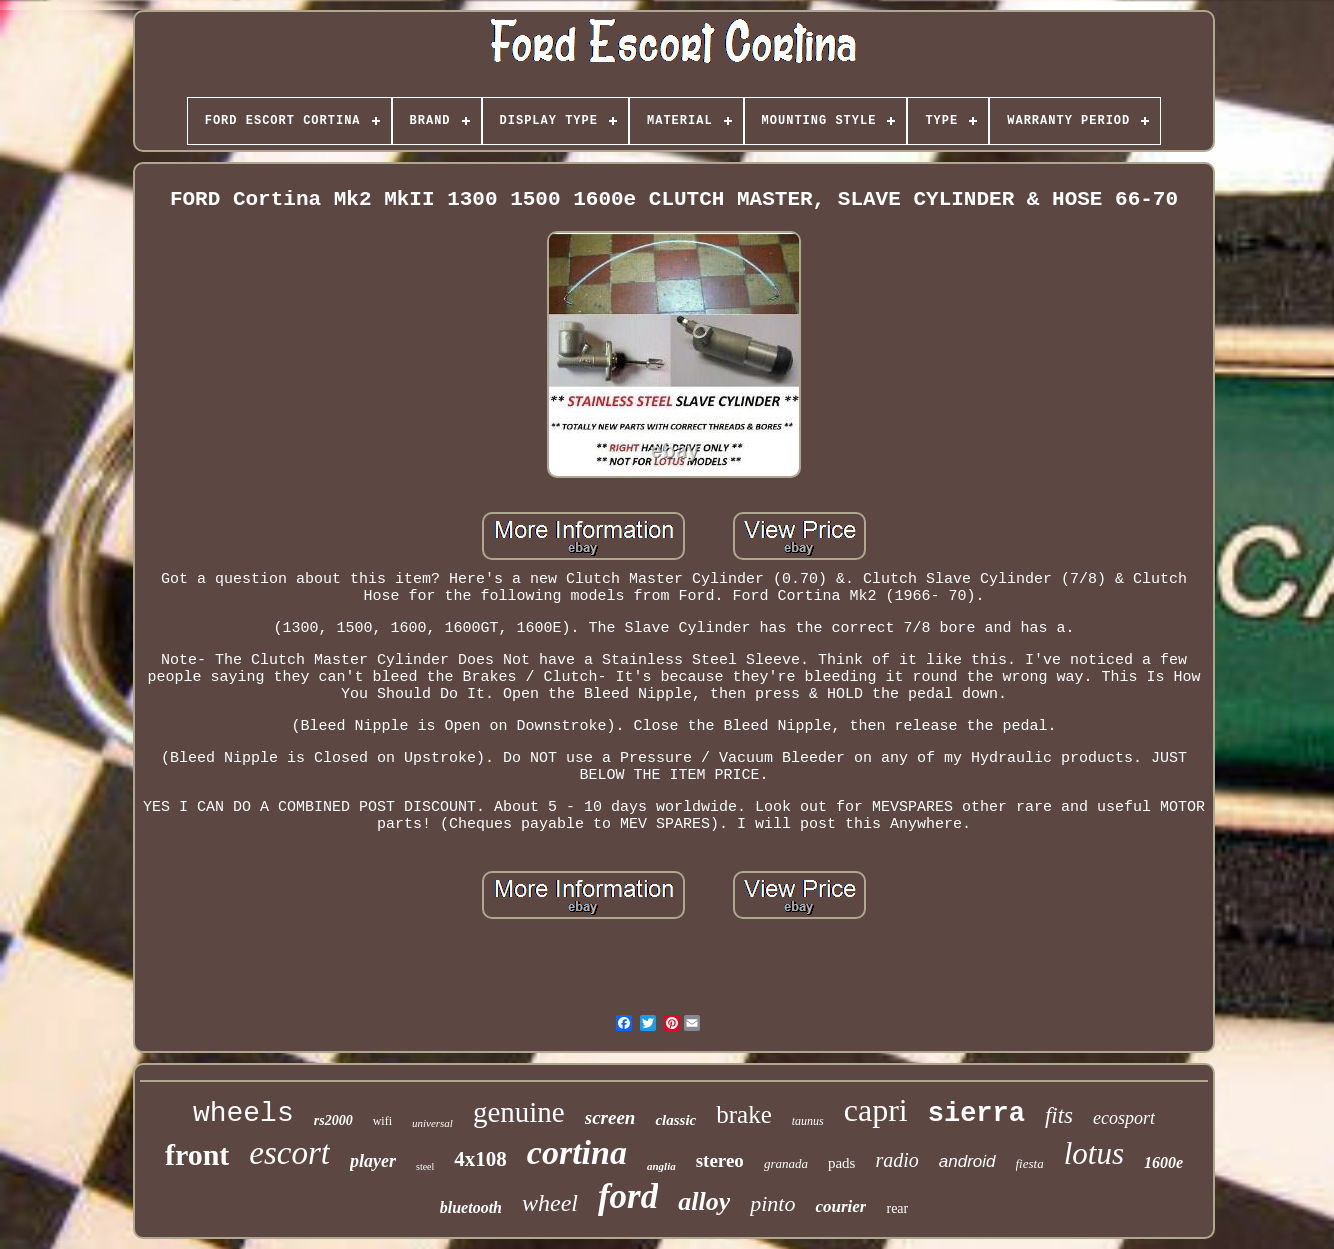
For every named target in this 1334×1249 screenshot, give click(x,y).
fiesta (1030, 1163)
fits (1059, 1115)
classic (675, 1120)
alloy (704, 1201)
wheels (243, 1113)
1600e (1163, 1162)
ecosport (1124, 1118)
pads (842, 1163)
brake (744, 1114)
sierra (976, 1114)
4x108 (480, 1159)
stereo (720, 1160)
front (197, 1154)
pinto (772, 1203)
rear (897, 1208)
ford (628, 1196)
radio (896, 1160)
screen (610, 1117)
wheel (550, 1203)
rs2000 (333, 1120)
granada (786, 1163)
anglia (661, 1166)
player (373, 1161)
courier (840, 1206)
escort (289, 1153)
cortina (577, 1152)
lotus (1094, 1153)
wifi (382, 1121)
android (967, 1161)
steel (425, 1166)
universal (432, 1123)
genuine (519, 1112)
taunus (808, 1121)
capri (876, 1110)
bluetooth (471, 1207)
